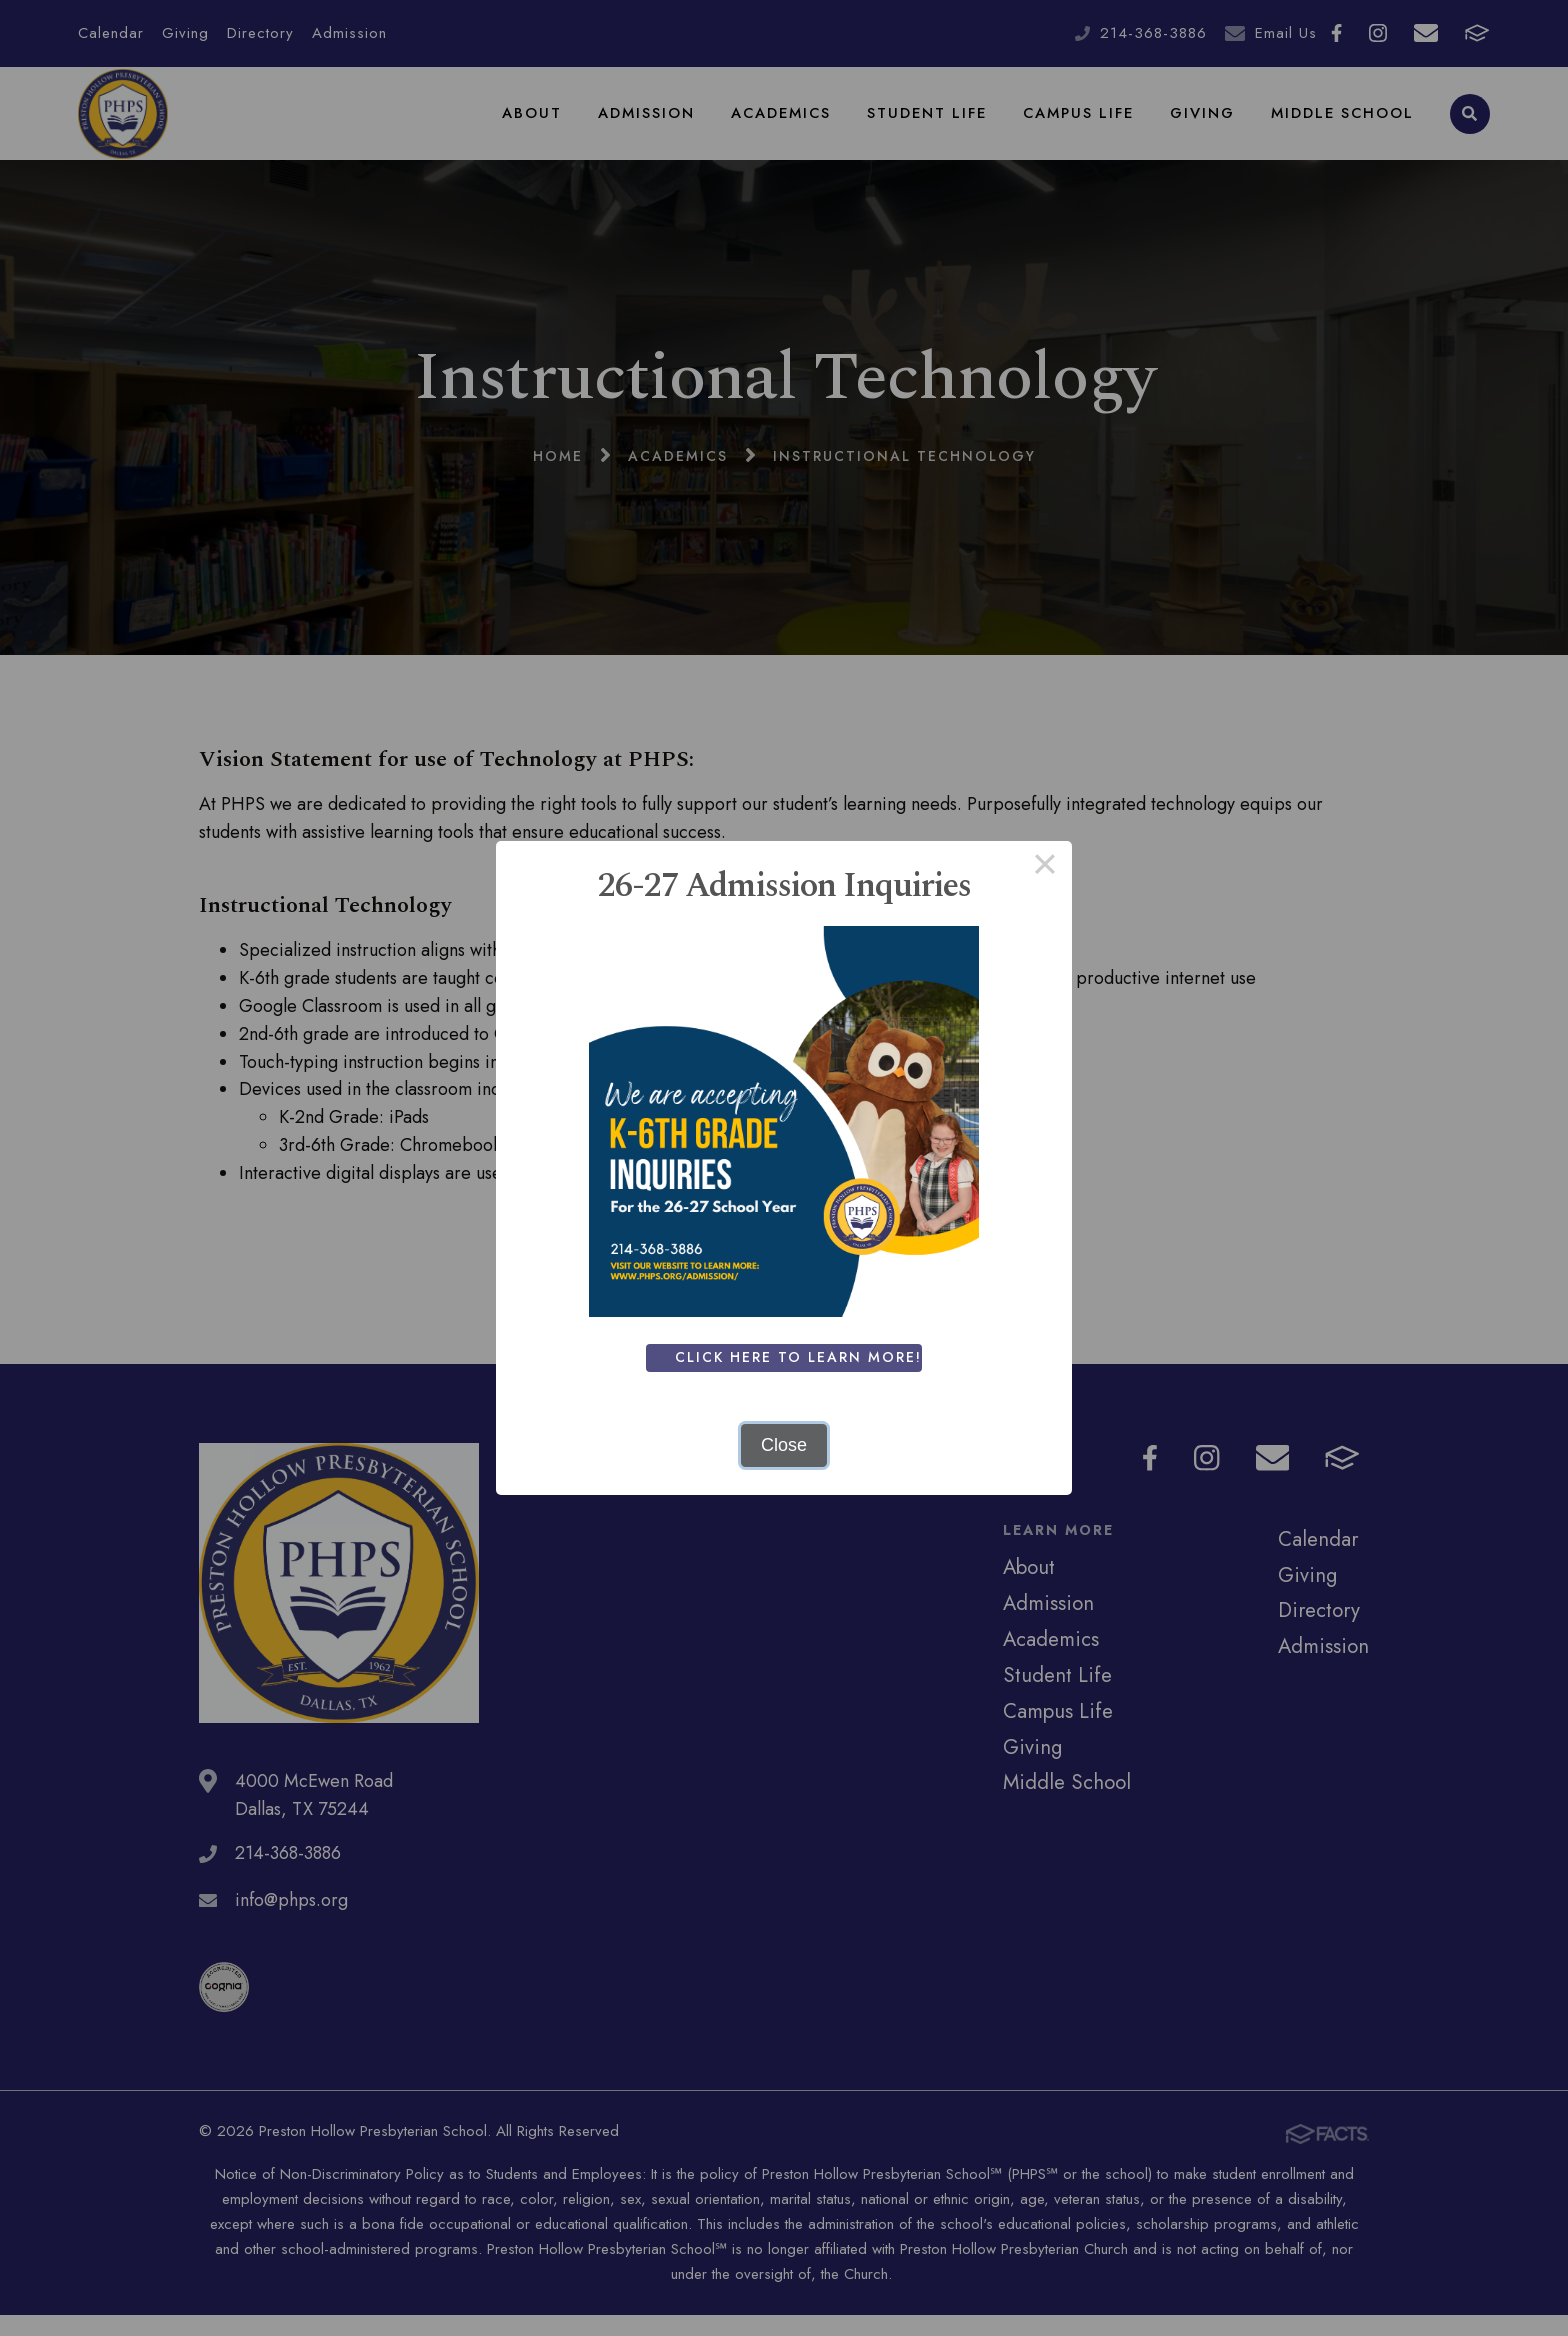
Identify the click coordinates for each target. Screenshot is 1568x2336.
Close (784, 1445)
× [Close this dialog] (1044, 868)
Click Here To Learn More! (802, 1357)
